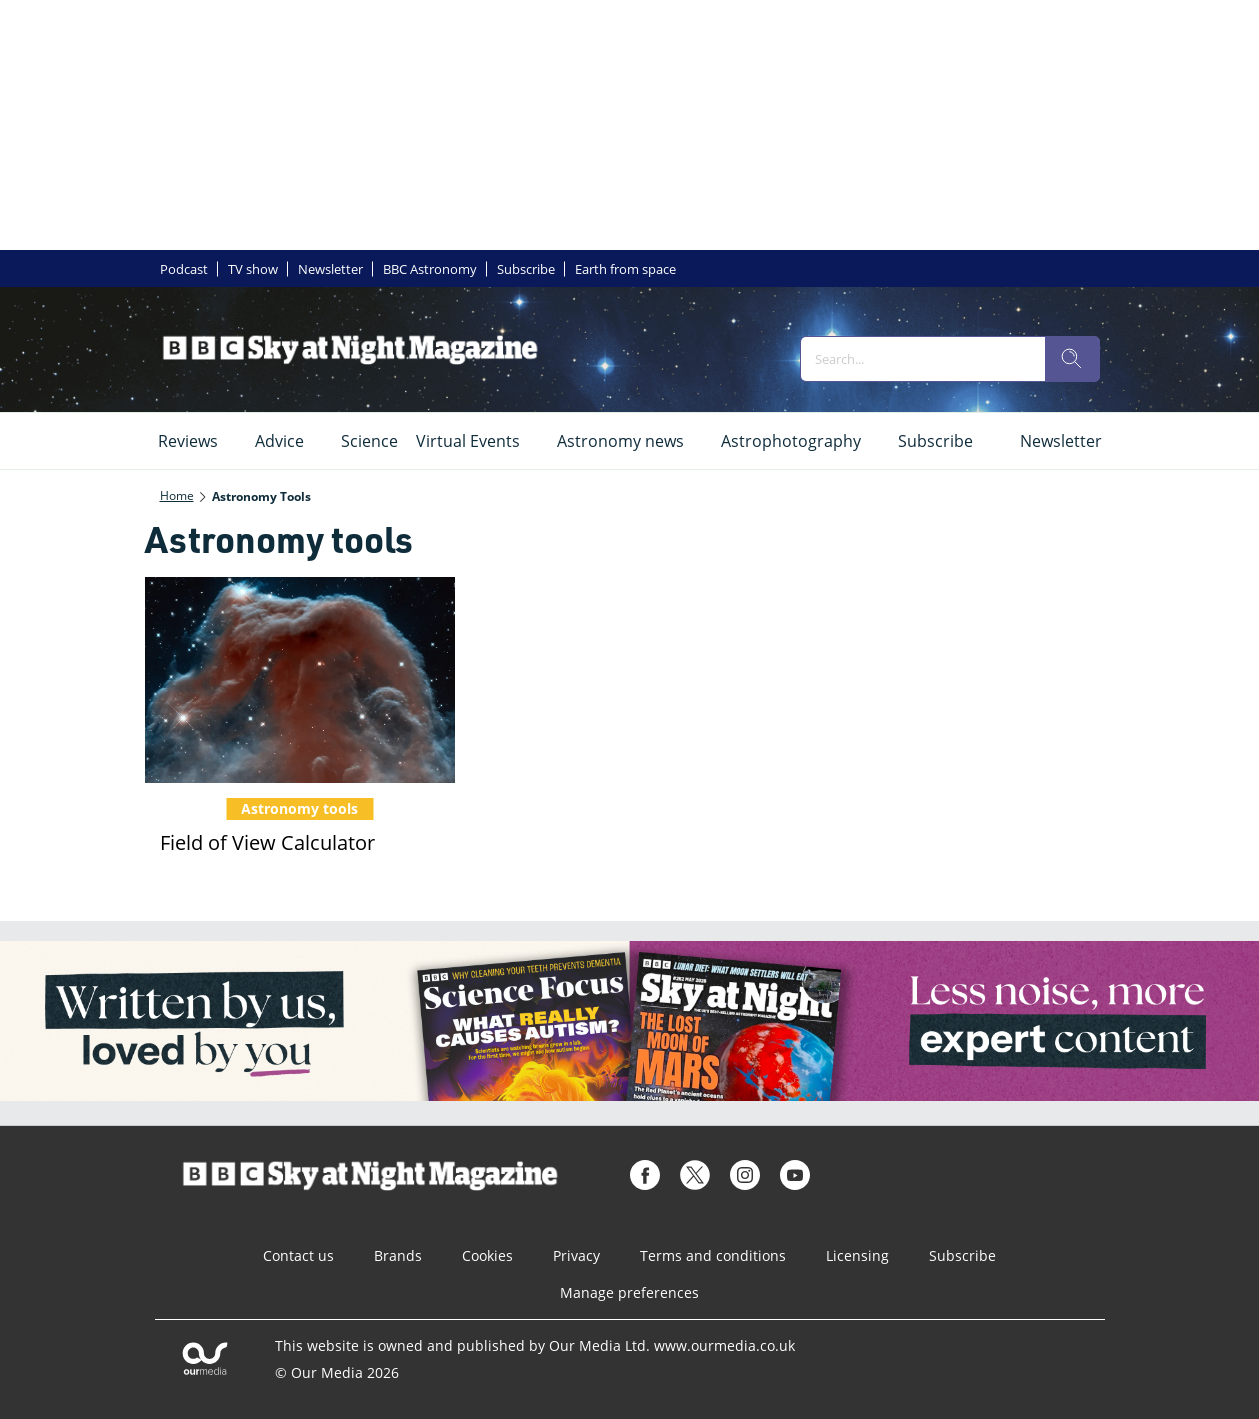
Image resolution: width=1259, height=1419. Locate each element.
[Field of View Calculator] (300, 680)
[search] (1072, 359)
